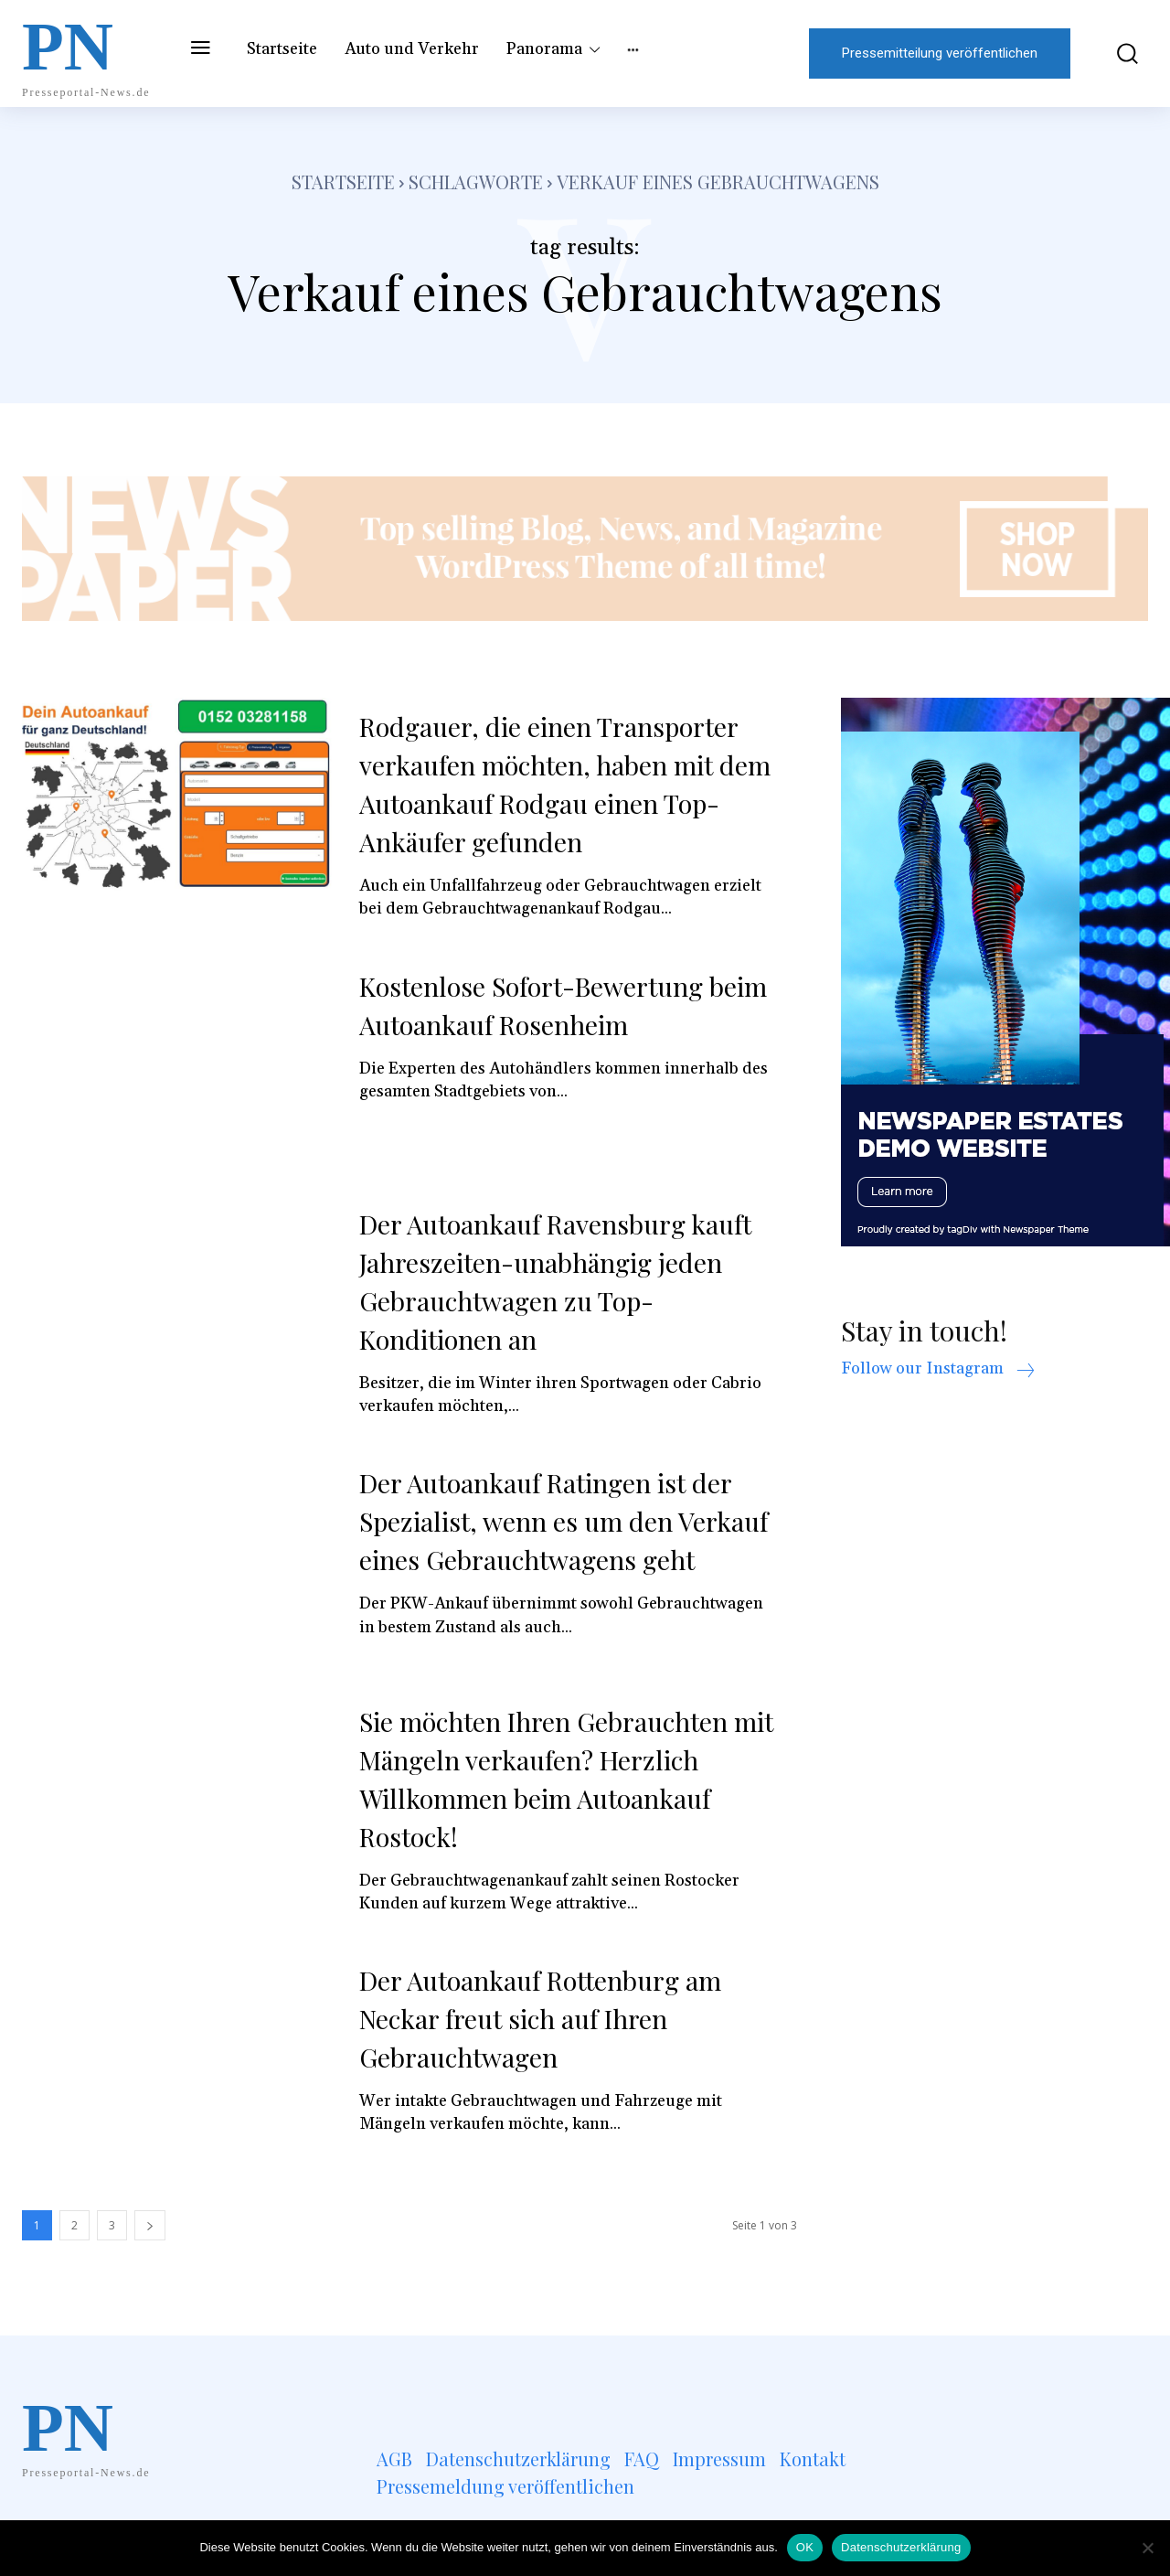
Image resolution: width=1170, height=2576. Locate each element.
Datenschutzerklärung (901, 2547)
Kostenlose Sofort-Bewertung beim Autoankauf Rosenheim (540, 1004)
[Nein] (1147, 2548)
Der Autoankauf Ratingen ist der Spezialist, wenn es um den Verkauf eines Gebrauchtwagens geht (556, 1540)
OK (805, 2547)
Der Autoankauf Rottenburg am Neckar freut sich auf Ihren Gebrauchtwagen (551, 2039)
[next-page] (149, 2246)
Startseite (343, 181)
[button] (1118, 53)
